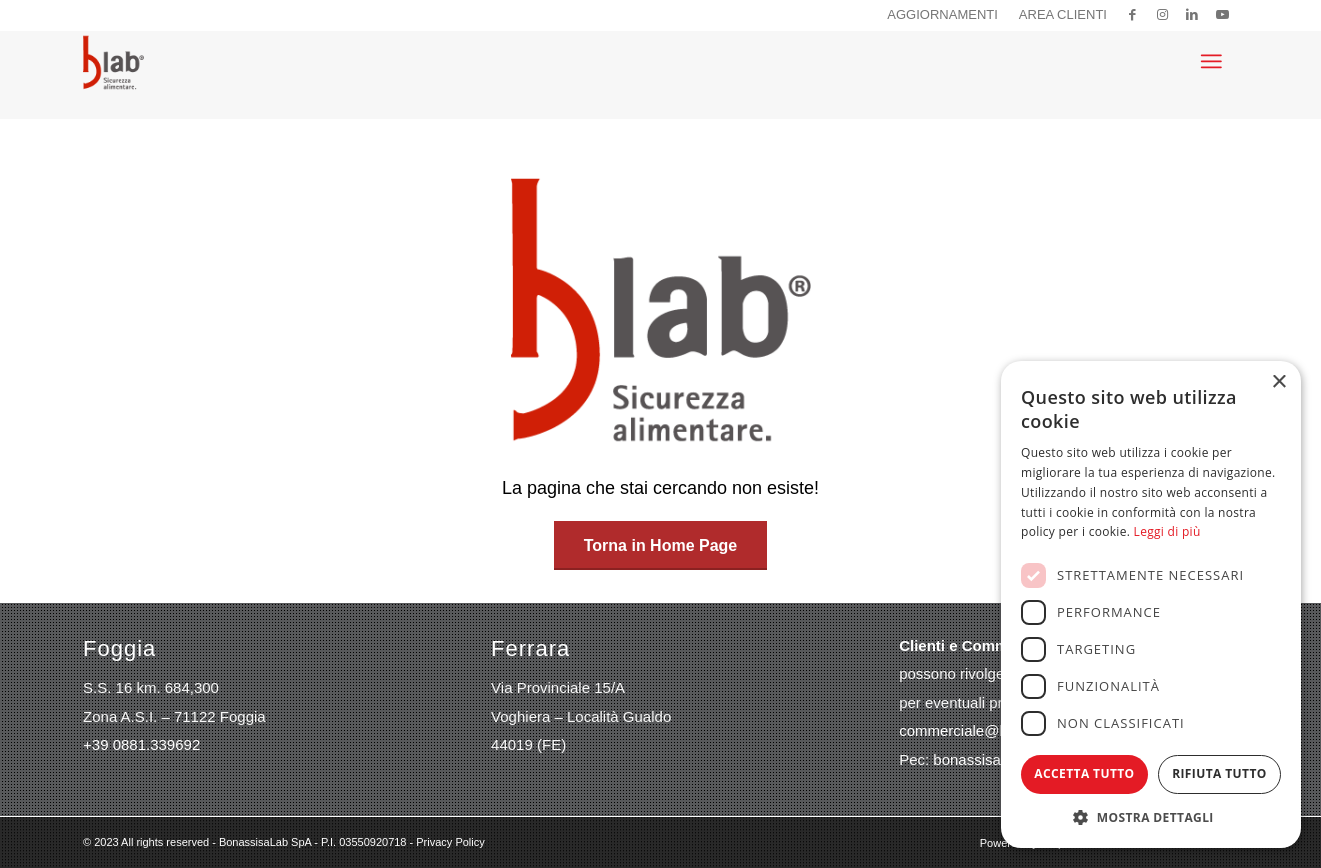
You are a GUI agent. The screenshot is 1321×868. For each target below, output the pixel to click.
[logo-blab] (113, 61)
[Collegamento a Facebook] (1132, 15)
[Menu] (1211, 61)
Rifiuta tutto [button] (1219, 773)
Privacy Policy (450, 842)
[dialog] (1151, 604)
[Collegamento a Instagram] (1162, 15)
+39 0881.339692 (141, 744)
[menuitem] (943, 15)
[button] (1151, 817)
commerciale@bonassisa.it (988, 730)
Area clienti (1063, 14)
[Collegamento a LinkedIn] (1192, 15)
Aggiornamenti (942, 14)
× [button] (1278, 382)
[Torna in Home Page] (661, 545)
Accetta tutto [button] (1084, 773)
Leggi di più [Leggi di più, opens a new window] (1167, 531)
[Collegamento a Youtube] (1223, 15)
